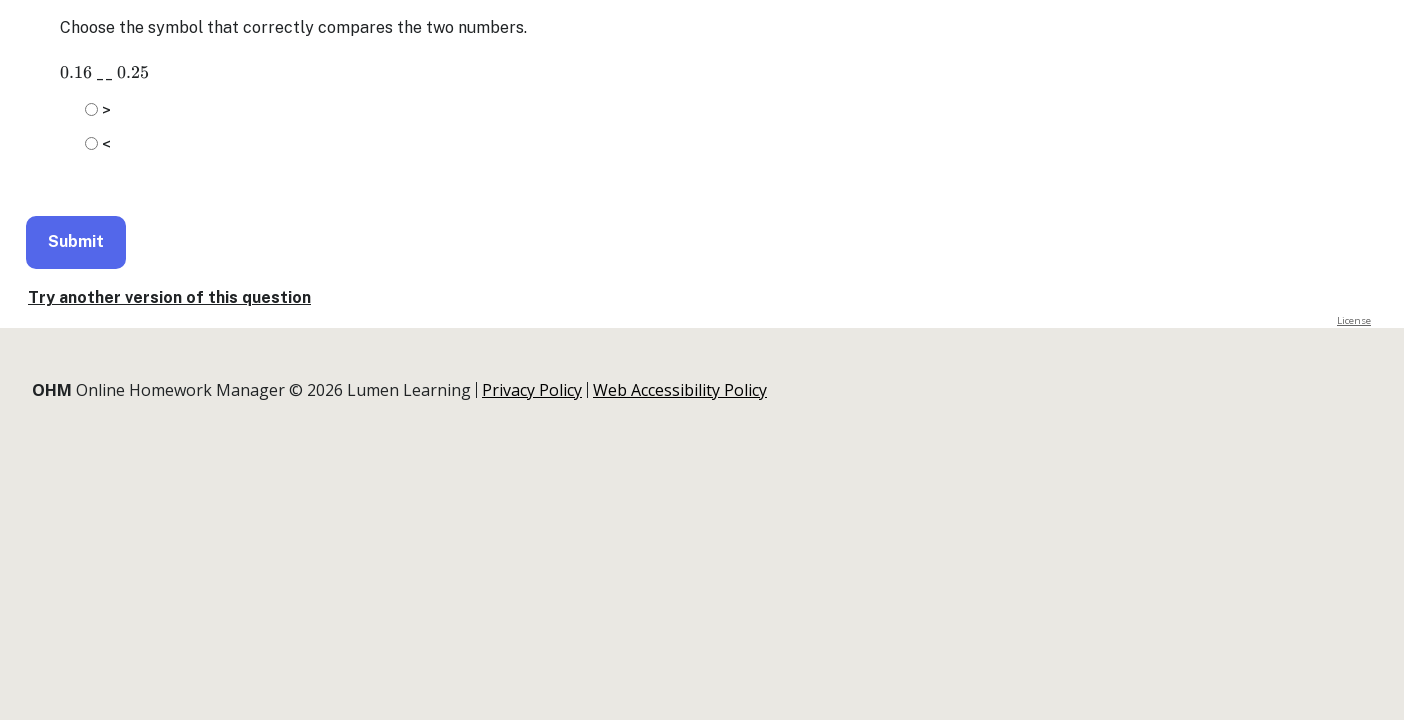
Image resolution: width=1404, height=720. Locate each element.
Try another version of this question (169, 297)
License (1354, 320)
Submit (76, 241)
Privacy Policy (532, 390)
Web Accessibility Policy (680, 390)
